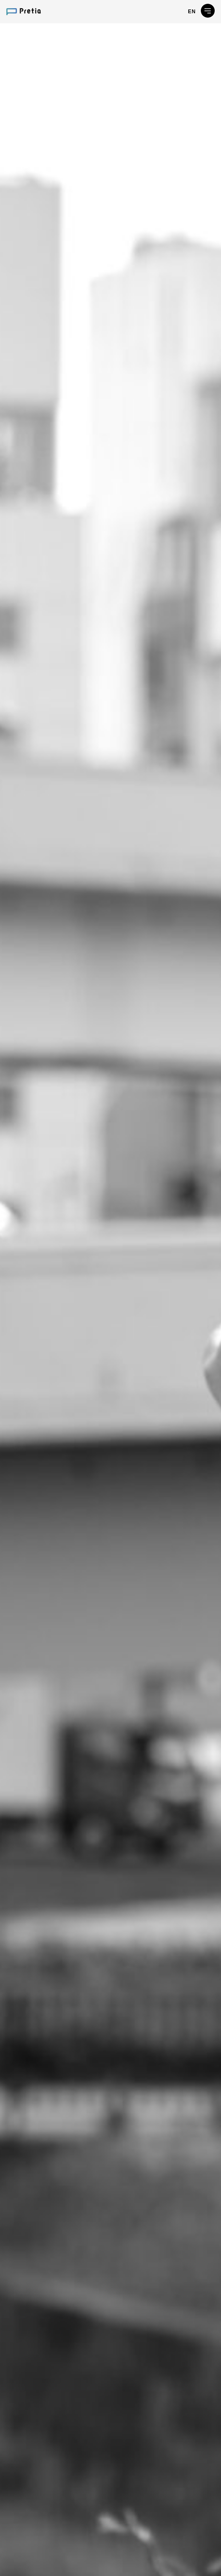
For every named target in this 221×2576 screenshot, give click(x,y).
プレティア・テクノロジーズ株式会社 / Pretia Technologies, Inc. (23, 11)
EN (192, 11)
